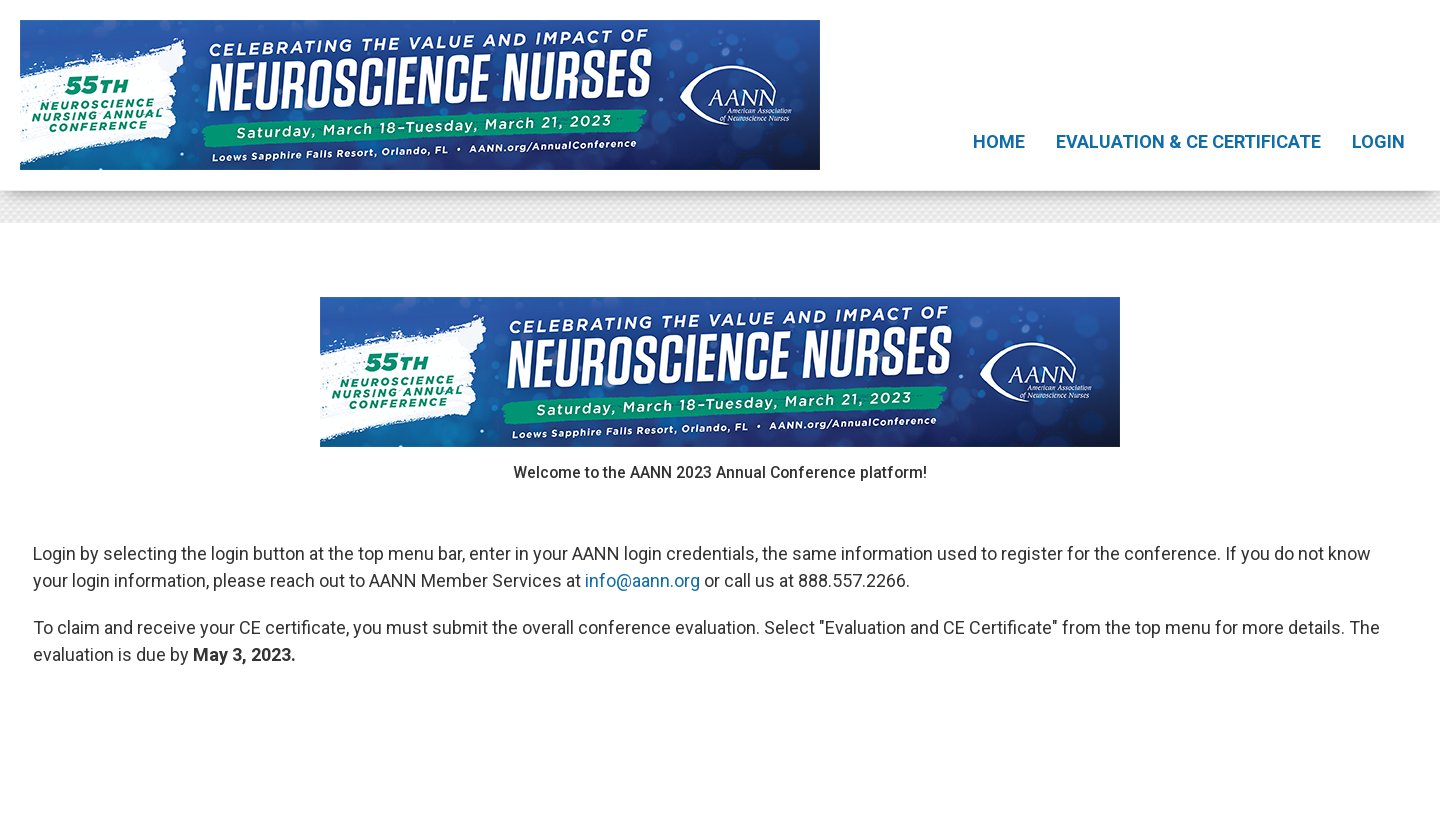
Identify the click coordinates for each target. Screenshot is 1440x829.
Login (1378, 141)
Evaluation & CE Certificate (1188, 141)
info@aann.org (642, 580)
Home (999, 141)
